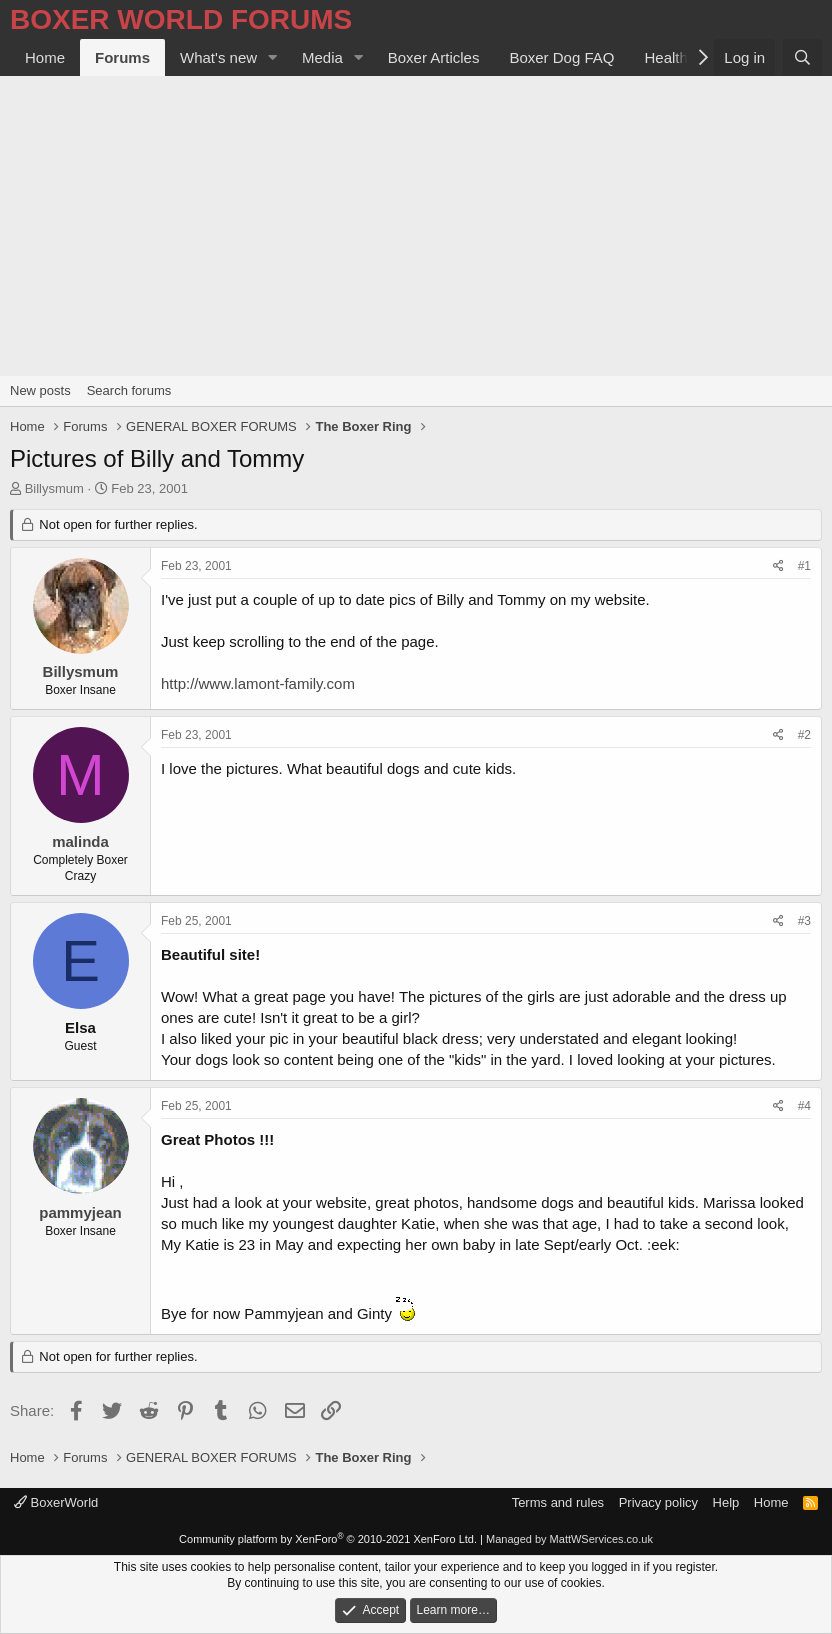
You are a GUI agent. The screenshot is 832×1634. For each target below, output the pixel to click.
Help (726, 1502)
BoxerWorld (56, 1502)
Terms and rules (558, 1502)
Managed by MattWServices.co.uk (569, 1539)
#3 (804, 921)
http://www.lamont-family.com (258, 683)
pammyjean (80, 1212)
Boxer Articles (434, 57)
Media (322, 57)
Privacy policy (658, 1502)
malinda (80, 841)
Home (45, 57)
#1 (804, 566)
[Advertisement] (416, 226)
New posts (40, 390)
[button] (273, 57)
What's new (218, 57)
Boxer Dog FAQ (561, 57)
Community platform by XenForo (328, 1539)
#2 (804, 735)
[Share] (778, 566)
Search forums (129, 390)
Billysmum (54, 488)
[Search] (802, 57)
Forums (122, 57)
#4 (804, 1106)
